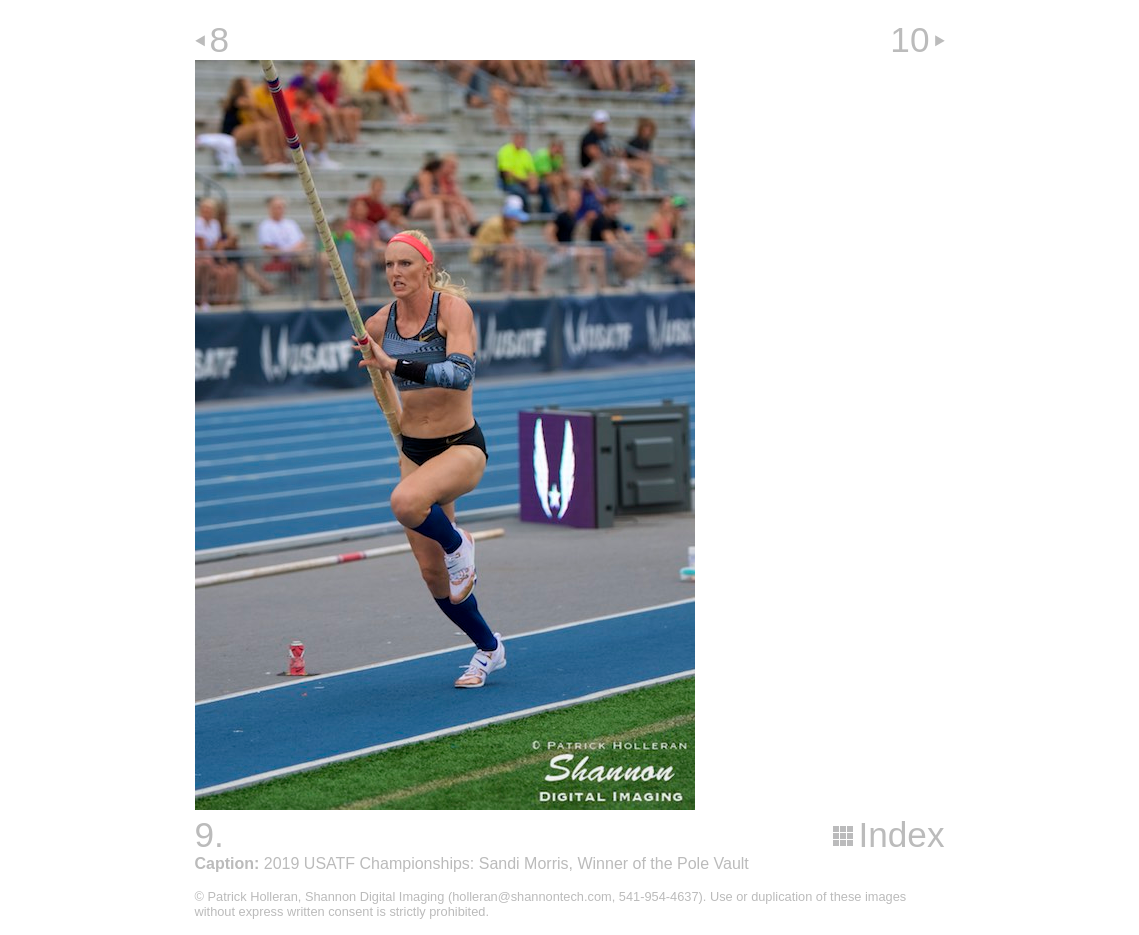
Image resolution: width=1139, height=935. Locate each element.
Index (901, 834)
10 (909, 39)
